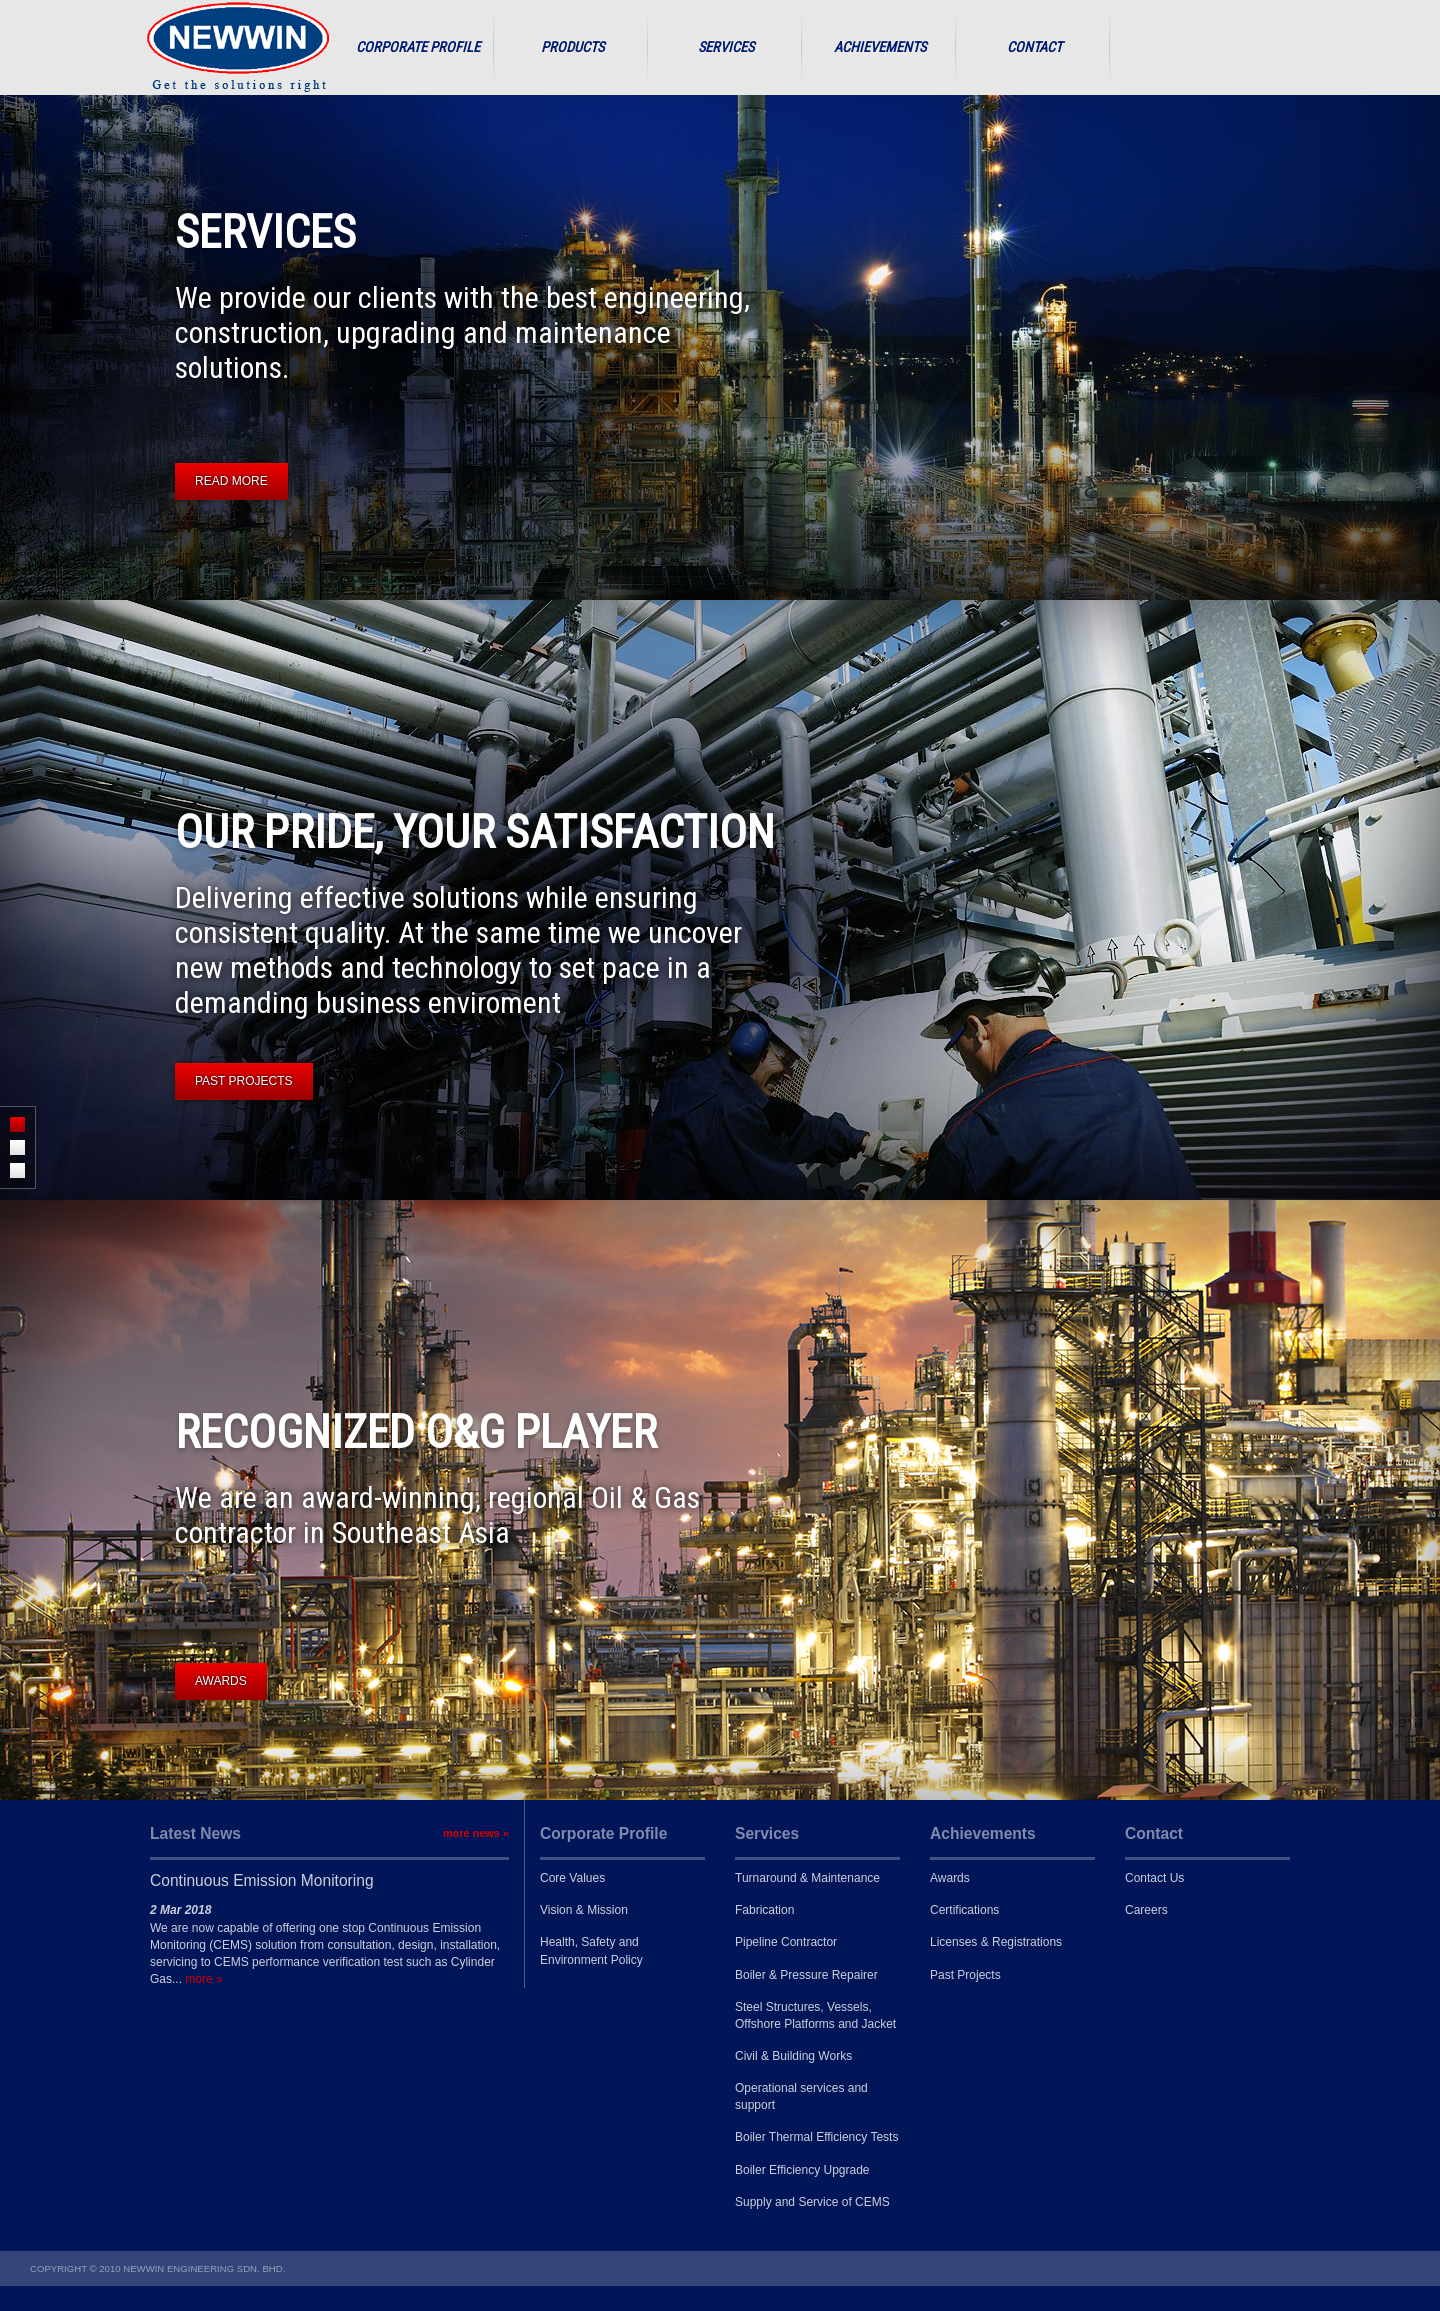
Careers (1146, 1910)
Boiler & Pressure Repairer (806, 1975)
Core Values (572, 1878)
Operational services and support (801, 2096)
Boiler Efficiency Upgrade (802, 2170)
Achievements (880, 47)
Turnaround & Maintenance (807, 1878)
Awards (950, 1878)
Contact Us (1154, 1878)
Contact (1034, 47)
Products (572, 47)
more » (203, 1979)
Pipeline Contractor (786, 1942)
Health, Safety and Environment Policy (591, 1950)
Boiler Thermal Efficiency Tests (816, 2137)
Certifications (964, 1910)
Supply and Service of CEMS (812, 2202)
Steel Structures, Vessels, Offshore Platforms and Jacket (815, 2015)
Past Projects (965, 1975)
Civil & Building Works (793, 2056)
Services (726, 47)
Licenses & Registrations (996, 1942)
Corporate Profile (418, 47)
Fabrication (764, 1910)
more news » (476, 1833)
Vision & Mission (584, 1910)
